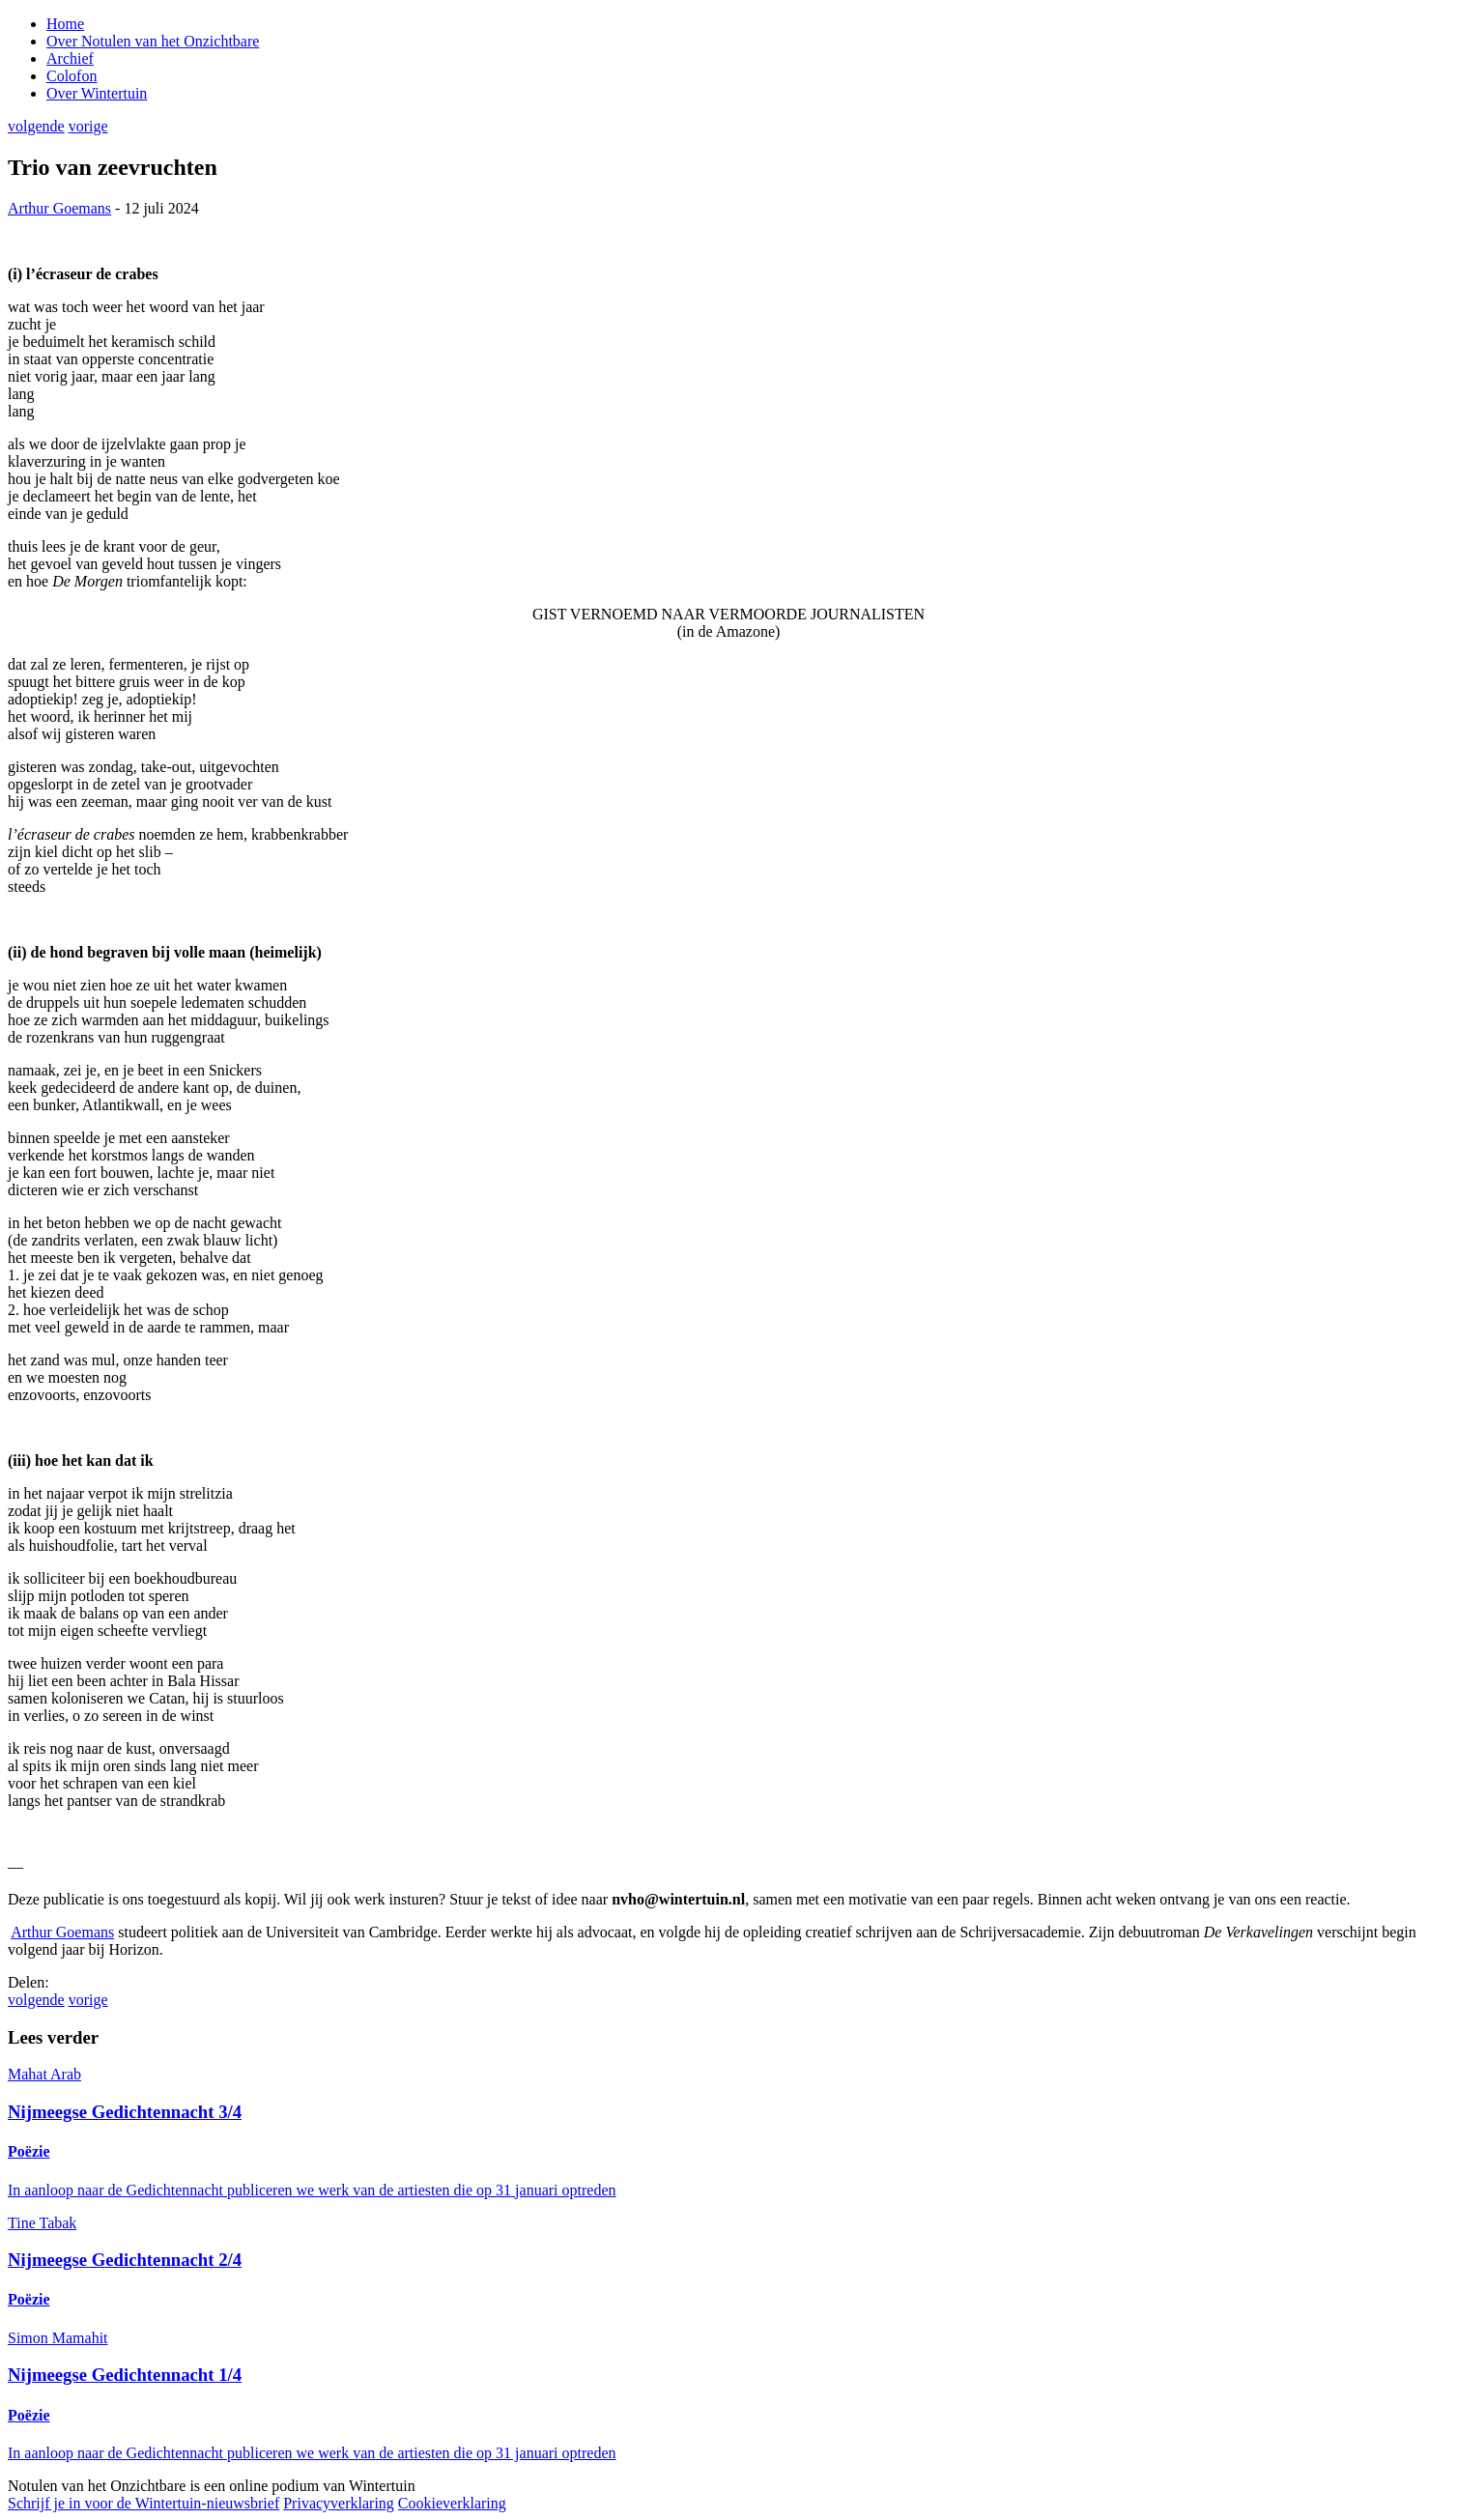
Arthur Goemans (59, 208)
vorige (88, 126)
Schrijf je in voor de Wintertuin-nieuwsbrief (143, 2503)
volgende (36, 126)
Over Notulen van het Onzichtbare (152, 41)
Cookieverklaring (452, 2503)
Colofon (71, 76)
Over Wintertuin (96, 93)
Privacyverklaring (338, 2503)
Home (65, 23)
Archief (70, 58)
